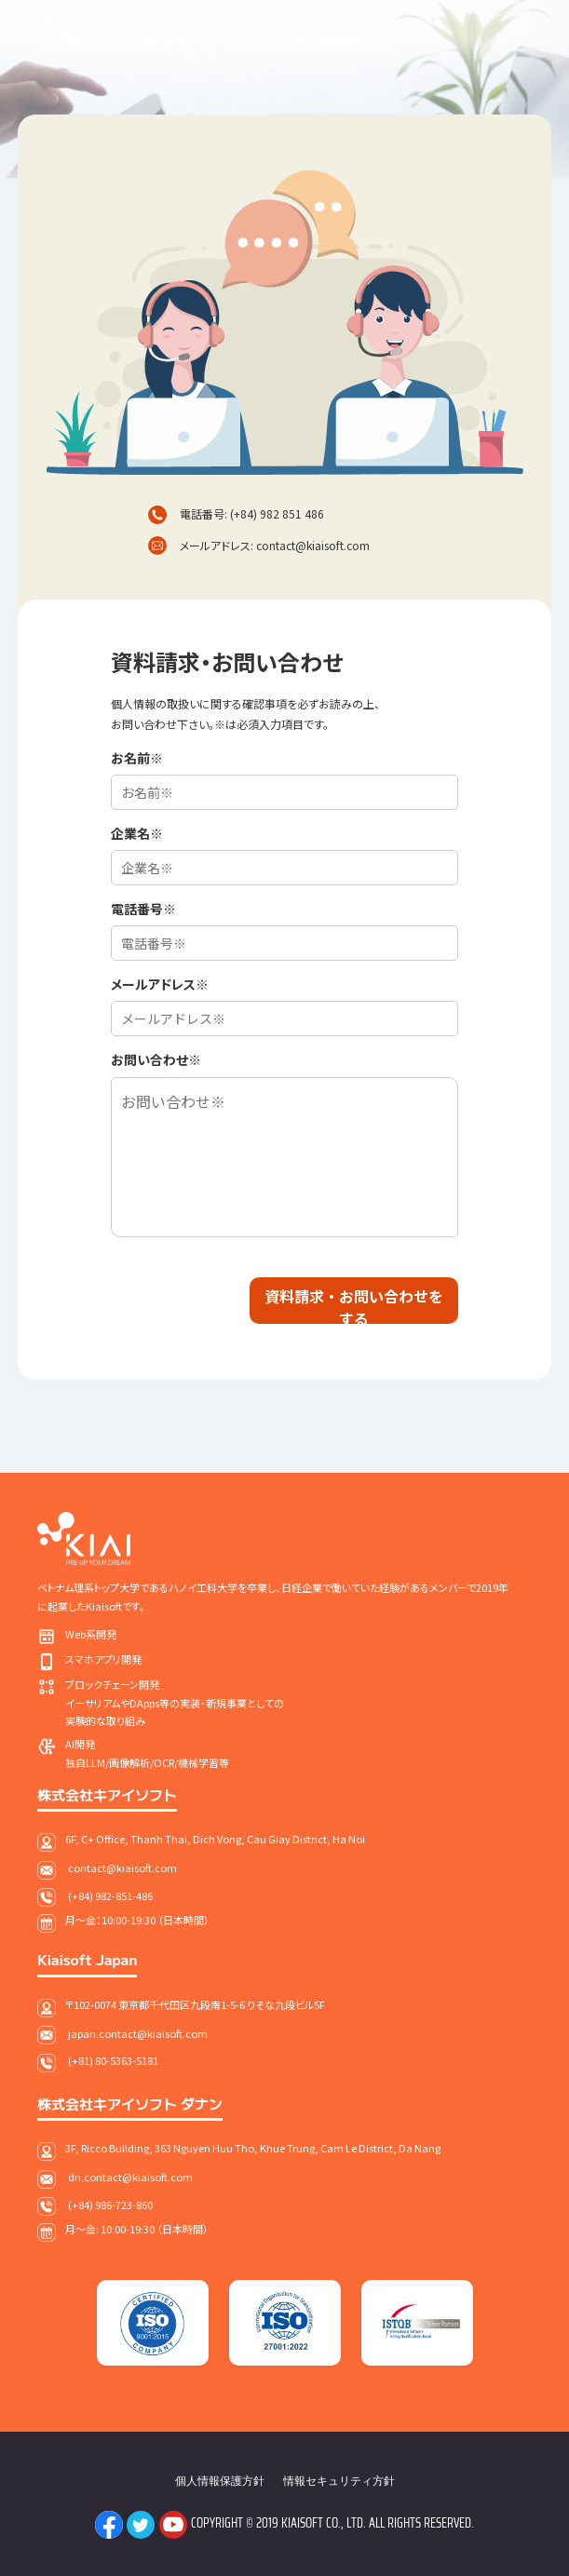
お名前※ (137, 758)
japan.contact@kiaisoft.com (138, 2033)
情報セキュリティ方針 (339, 2480)
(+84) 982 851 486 (277, 513)
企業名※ (137, 833)
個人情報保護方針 (219, 2480)
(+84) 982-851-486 (110, 1895)
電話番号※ (143, 908)
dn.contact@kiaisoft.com (130, 2176)
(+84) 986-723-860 (110, 2204)
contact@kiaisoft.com (313, 545)
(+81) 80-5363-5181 (113, 2060)
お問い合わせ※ (156, 1059)
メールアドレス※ (160, 984)
